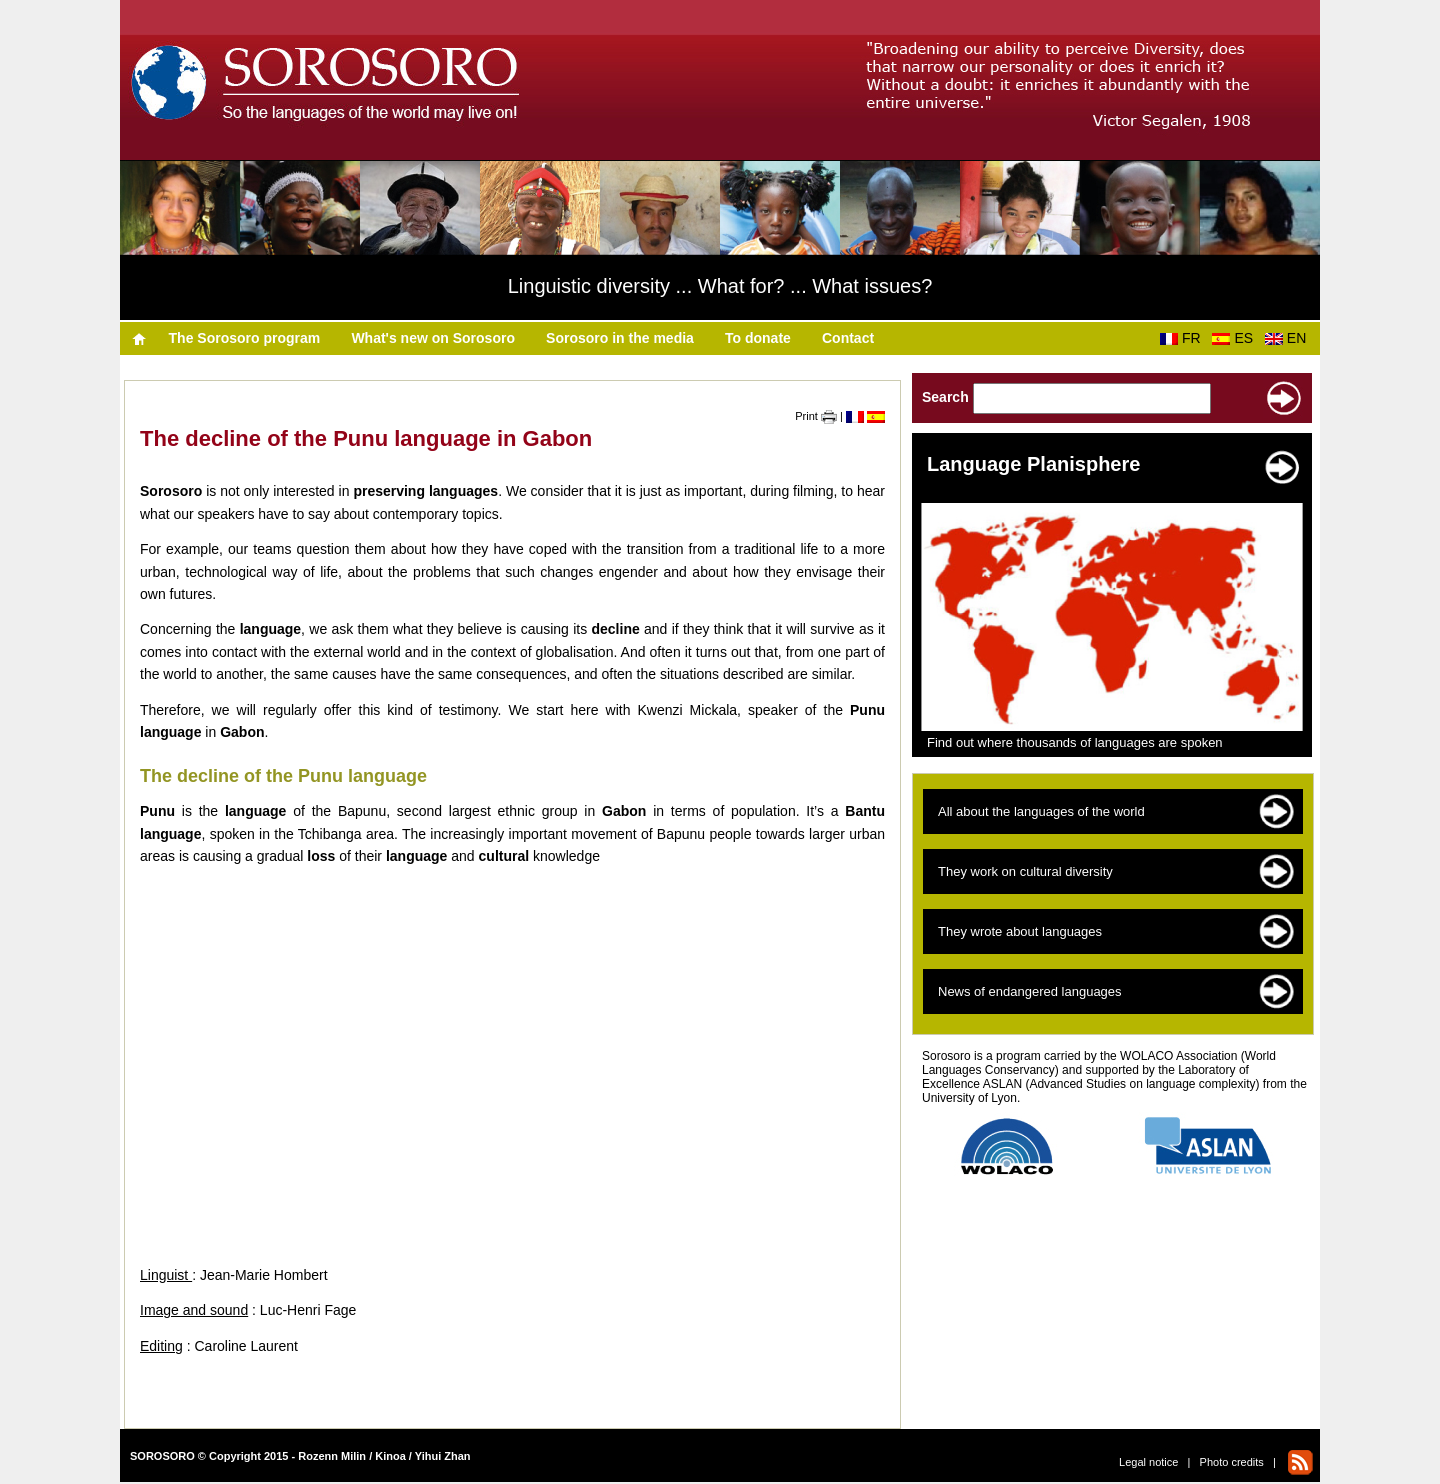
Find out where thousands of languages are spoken (1075, 742)
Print (816, 416)
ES (1236, 338)
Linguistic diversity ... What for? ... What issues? (720, 286)
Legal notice (1148, 1462)
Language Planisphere (1033, 464)
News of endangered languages (1030, 991)
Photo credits (1232, 1462)
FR (1184, 338)
